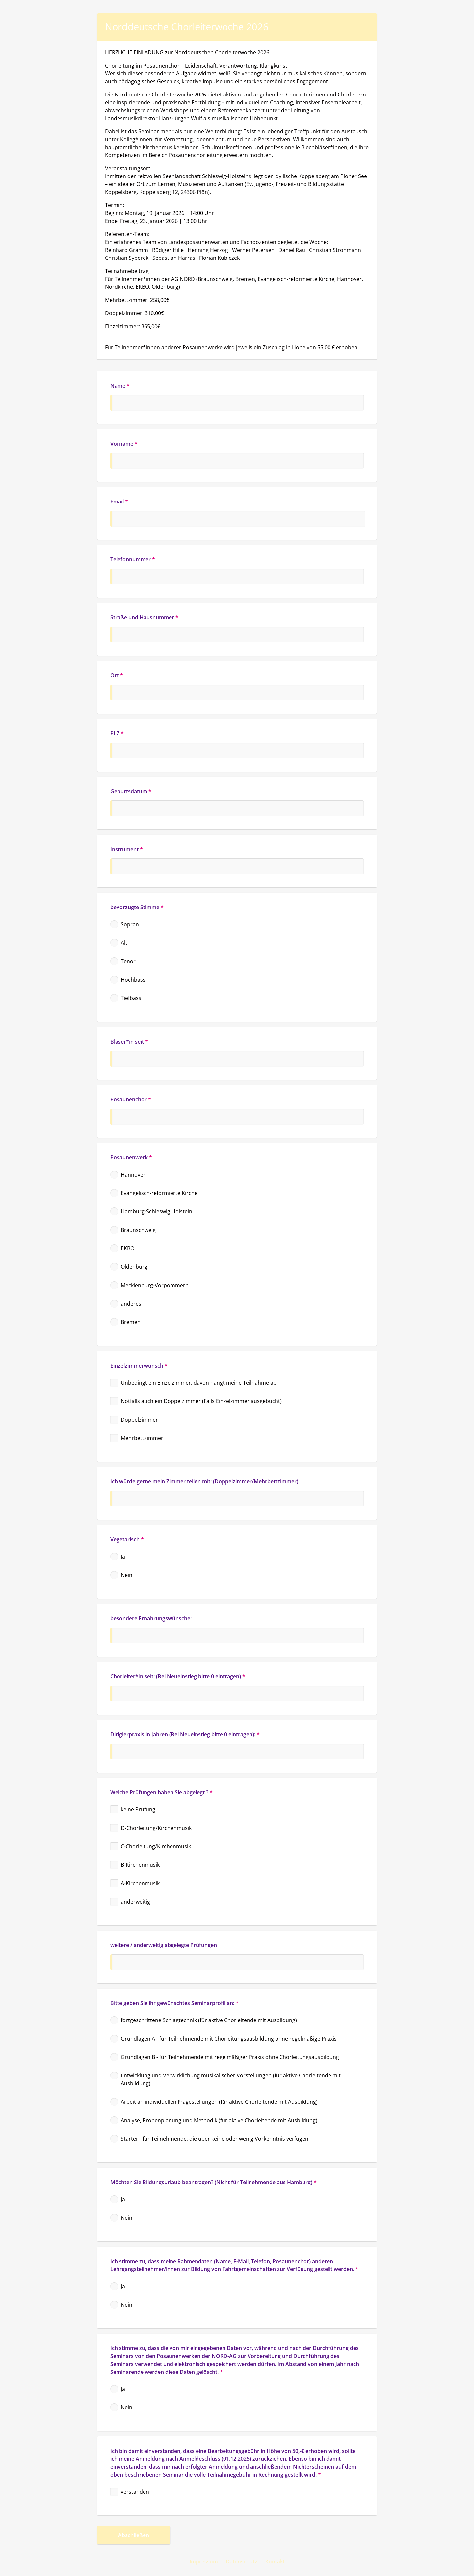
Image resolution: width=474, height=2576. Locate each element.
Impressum (204, 2561)
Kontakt (275, 2561)
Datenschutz (241, 2561)
